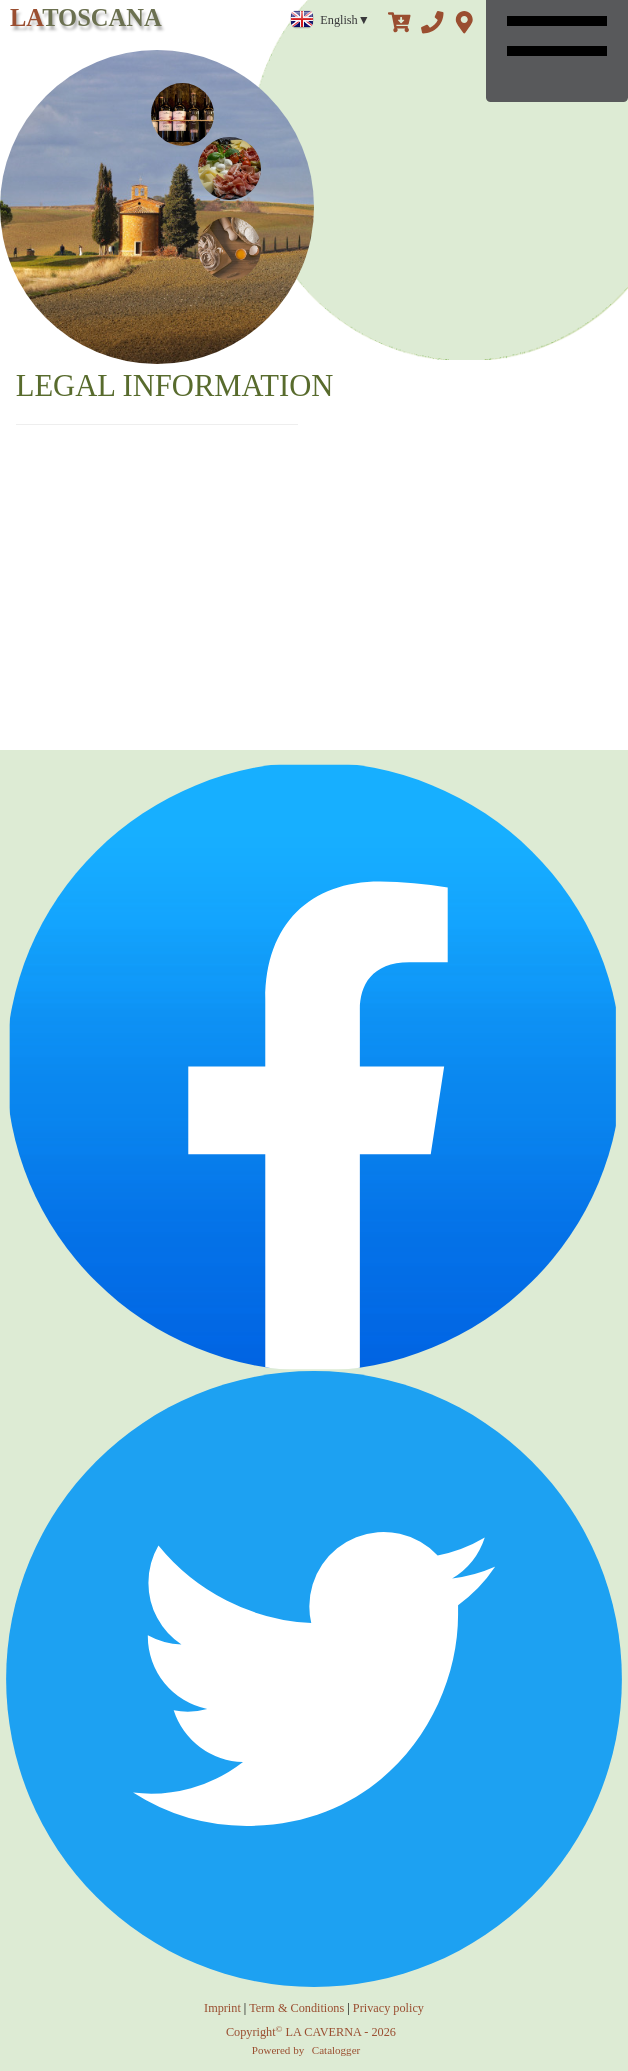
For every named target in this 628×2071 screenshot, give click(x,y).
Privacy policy (388, 2008)
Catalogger (336, 2050)
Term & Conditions (296, 2008)
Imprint (222, 2008)
